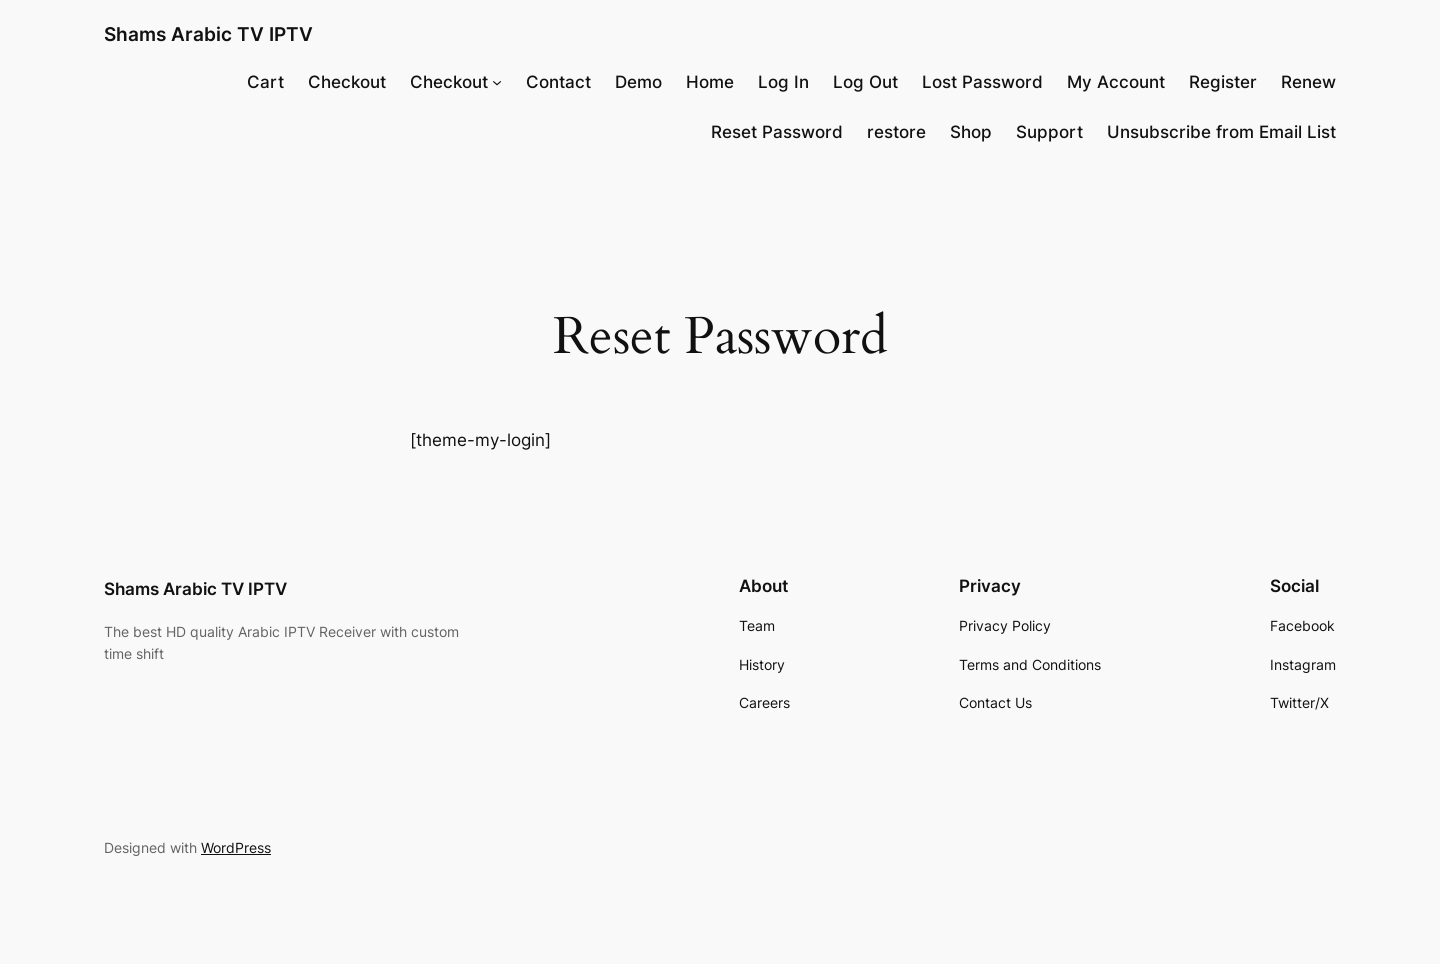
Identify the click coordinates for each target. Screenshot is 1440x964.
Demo (638, 82)
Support (1049, 132)
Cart (265, 82)
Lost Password (982, 82)
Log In (783, 82)
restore (896, 132)
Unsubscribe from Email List (1221, 132)
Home (710, 82)
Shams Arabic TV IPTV (208, 34)
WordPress (236, 847)
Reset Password (777, 132)
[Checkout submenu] (497, 82)
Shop (971, 132)
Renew (1308, 82)
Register (1223, 82)
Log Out (865, 82)
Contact (558, 82)
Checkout (347, 82)
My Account (1116, 82)
